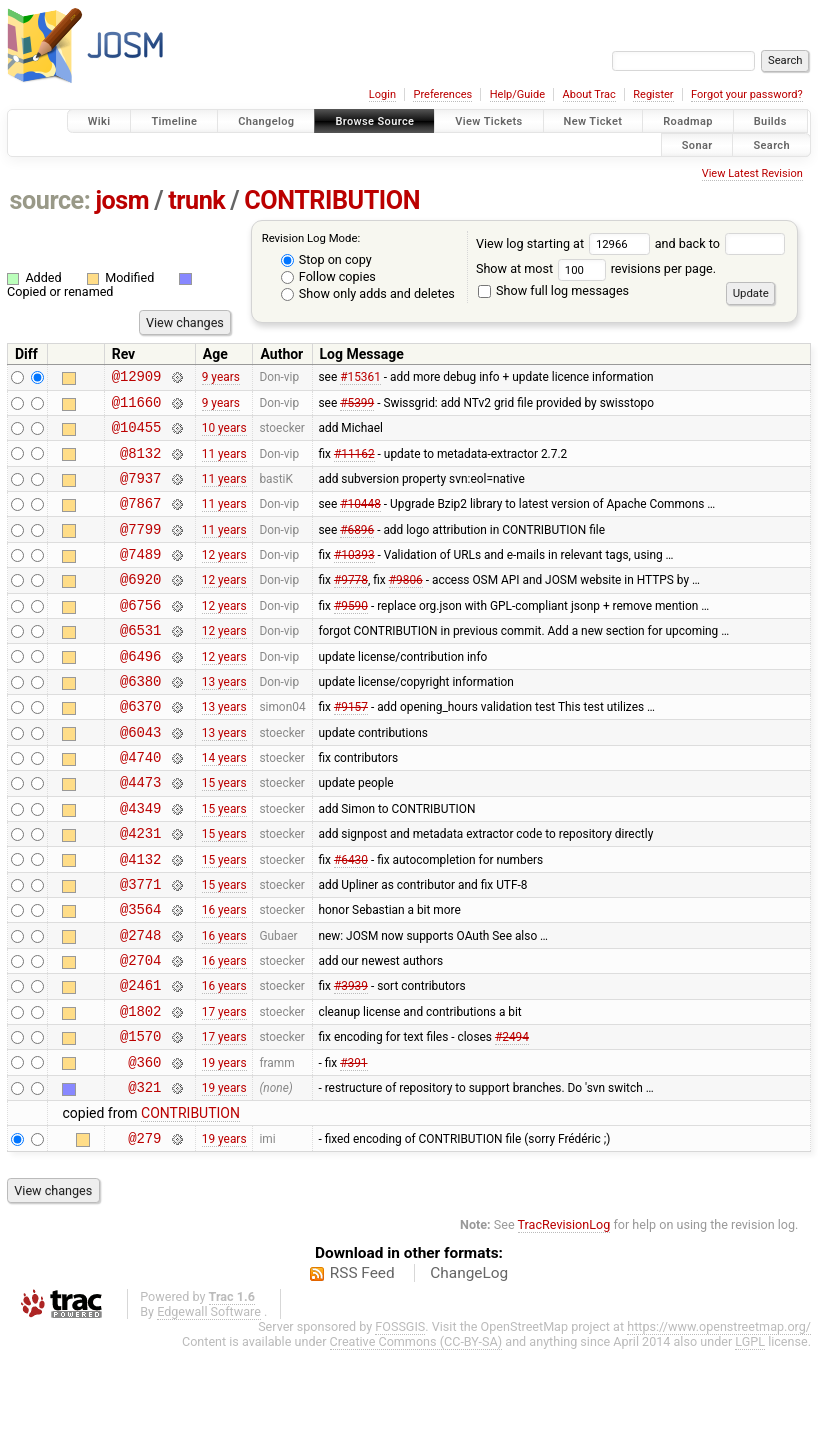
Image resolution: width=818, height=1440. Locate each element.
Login (382, 94)
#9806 (406, 606)
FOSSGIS (400, 1416)
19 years (224, 1145)
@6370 (140, 747)
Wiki (99, 121)
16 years (224, 975)
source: (50, 200)
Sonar (697, 144)
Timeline (174, 121)
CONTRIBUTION (332, 200)
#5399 (357, 407)
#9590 (351, 634)
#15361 (360, 379)
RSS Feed (362, 1363)
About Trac (589, 94)
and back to (720, 243)
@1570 (140, 1116)
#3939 (351, 1060)
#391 (353, 1145)
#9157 (351, 748)
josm (122, 200)
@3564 (140, 974)
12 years (224, 578)
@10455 (137, 435)
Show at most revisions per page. (596, 268)
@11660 (137, 407)
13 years (224, 719)
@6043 (140, 776)
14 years (224, 805)
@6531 (140, 662)
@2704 (140, 1031)
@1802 (140, 1088)
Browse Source (374, 121)
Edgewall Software (209, 1401)
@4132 (140, 918)
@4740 (140, 804)
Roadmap (688, 121)
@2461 (140, 1059)
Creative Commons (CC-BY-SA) (416, 1431)
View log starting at (565, 243)
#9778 (351, 606)
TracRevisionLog (564, 1314)
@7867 (140, 520)
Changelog (266, 121)
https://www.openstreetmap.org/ (719, 1416)
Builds (770, 121)
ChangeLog (469, 1363)
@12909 (137, 378)
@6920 (140, 605)
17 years (224, 1088)
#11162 (354, 464)
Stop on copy (326, 259)
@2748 (140, 1003)
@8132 (140, 464)
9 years (221, 379)
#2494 (512, 1117)
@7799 (140, 549)
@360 (144, 1145)
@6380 (140, 719)
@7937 (140, 492)
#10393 (354, 578)
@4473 (140, 832)
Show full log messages (553, 290)
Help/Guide (517, 94)
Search (771, 144)
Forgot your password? (747, 94)
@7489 (140, 577)
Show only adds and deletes (368, 293)
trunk (196, 200)
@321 (144, 1173)
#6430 (351, 918)
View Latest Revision (752, 173)
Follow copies (328, 276)
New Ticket (593, 121)
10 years (224, 436)
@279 (144, 1227)
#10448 (360, 521)
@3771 (140, 946)
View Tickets (488, 121)
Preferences (442, 94)
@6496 (140, 691)
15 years (224, 833)
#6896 (357, 549)
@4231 (140, 889)
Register (653, 94)
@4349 (140, 861)
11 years (224, 464)
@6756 (140, 634)
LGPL (750, 1431)
